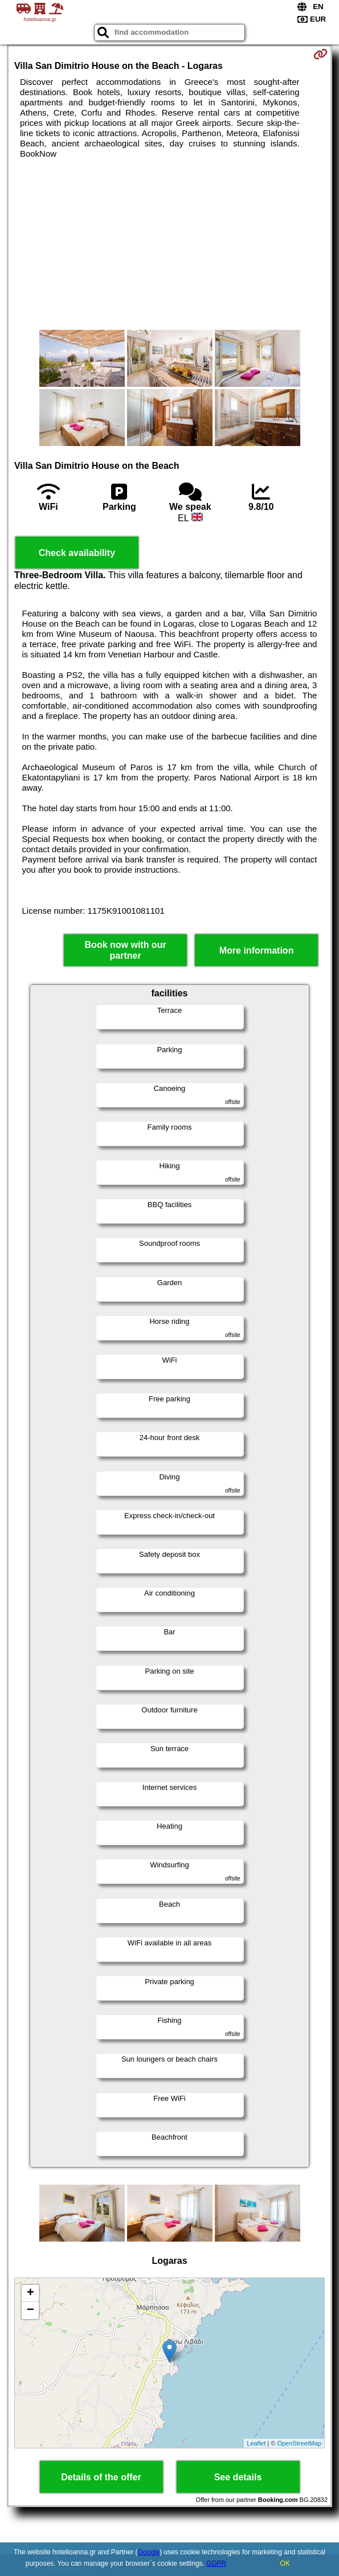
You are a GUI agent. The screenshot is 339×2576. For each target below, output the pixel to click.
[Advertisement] (169, 244)
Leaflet (256, 2443)
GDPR (216, 2563)
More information (256, 950)
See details (238, 2477)
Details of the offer (101, 2477)
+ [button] (30, 2293)
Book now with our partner (125, 950)
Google (148, 2552)
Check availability (77, 553)
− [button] (30, 2310)
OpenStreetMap (299, 2443)
